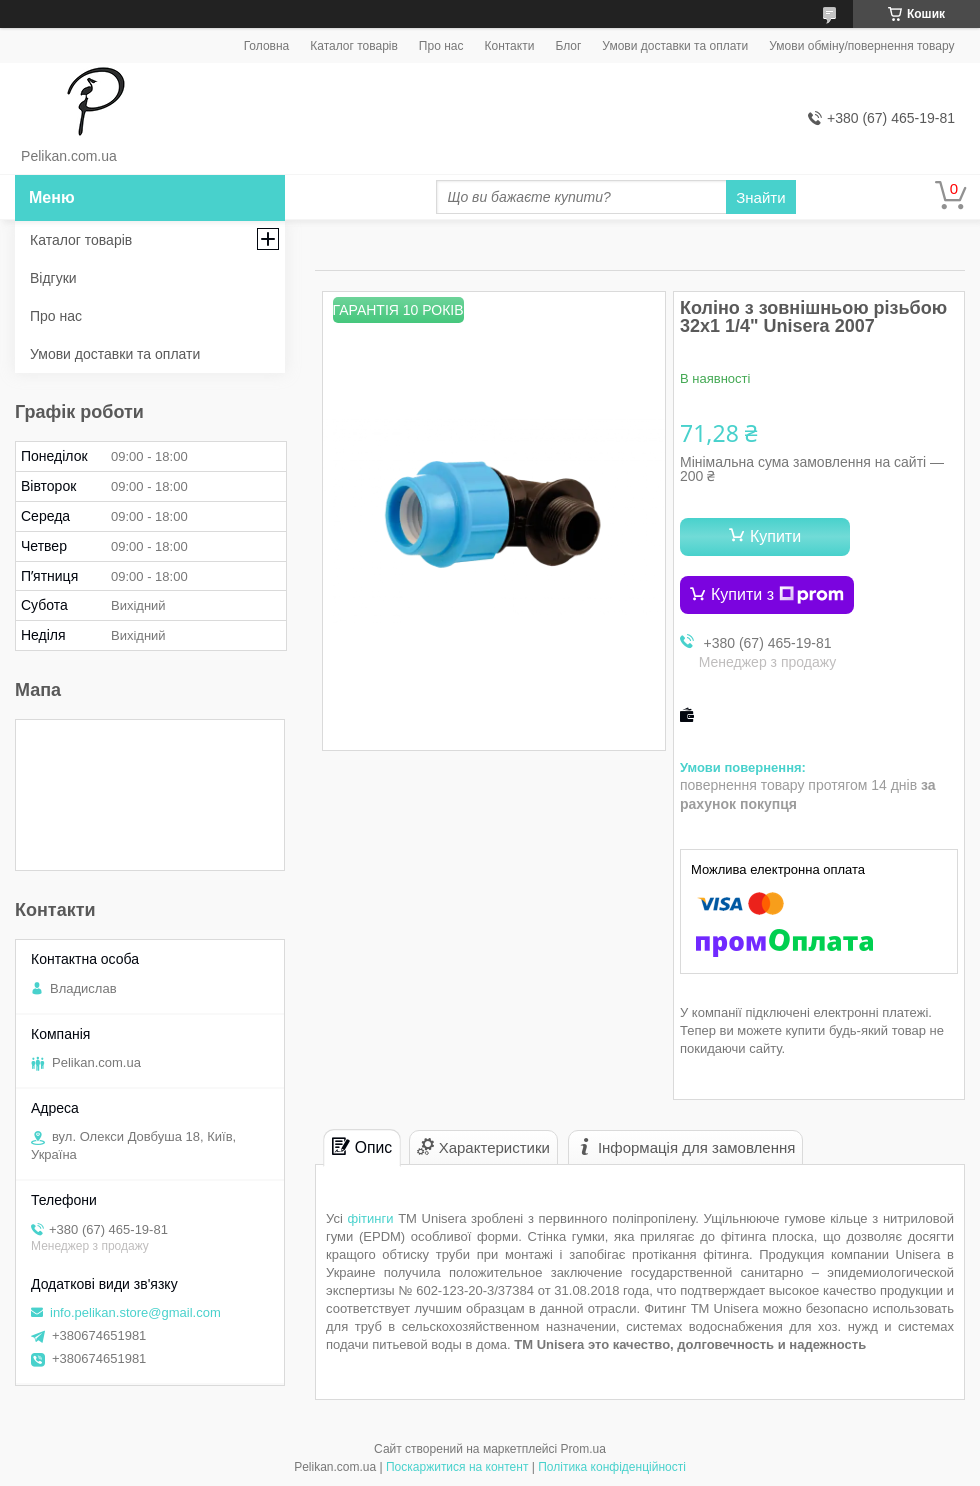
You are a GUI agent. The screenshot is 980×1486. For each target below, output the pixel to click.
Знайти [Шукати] (760, 197)
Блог (568, 46)
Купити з (777, 595)
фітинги (370, 1218)
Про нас (441, 46)
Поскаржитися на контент (457, 1467)
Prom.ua (583, 1449)
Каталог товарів (354, 46)
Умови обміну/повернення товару (861, 46)
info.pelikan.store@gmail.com (135, 1312)
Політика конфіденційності (612, 1467)
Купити (775, 536)
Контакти (509, 46)
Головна (267, 46)
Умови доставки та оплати (675, 46)
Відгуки (53, 278)
